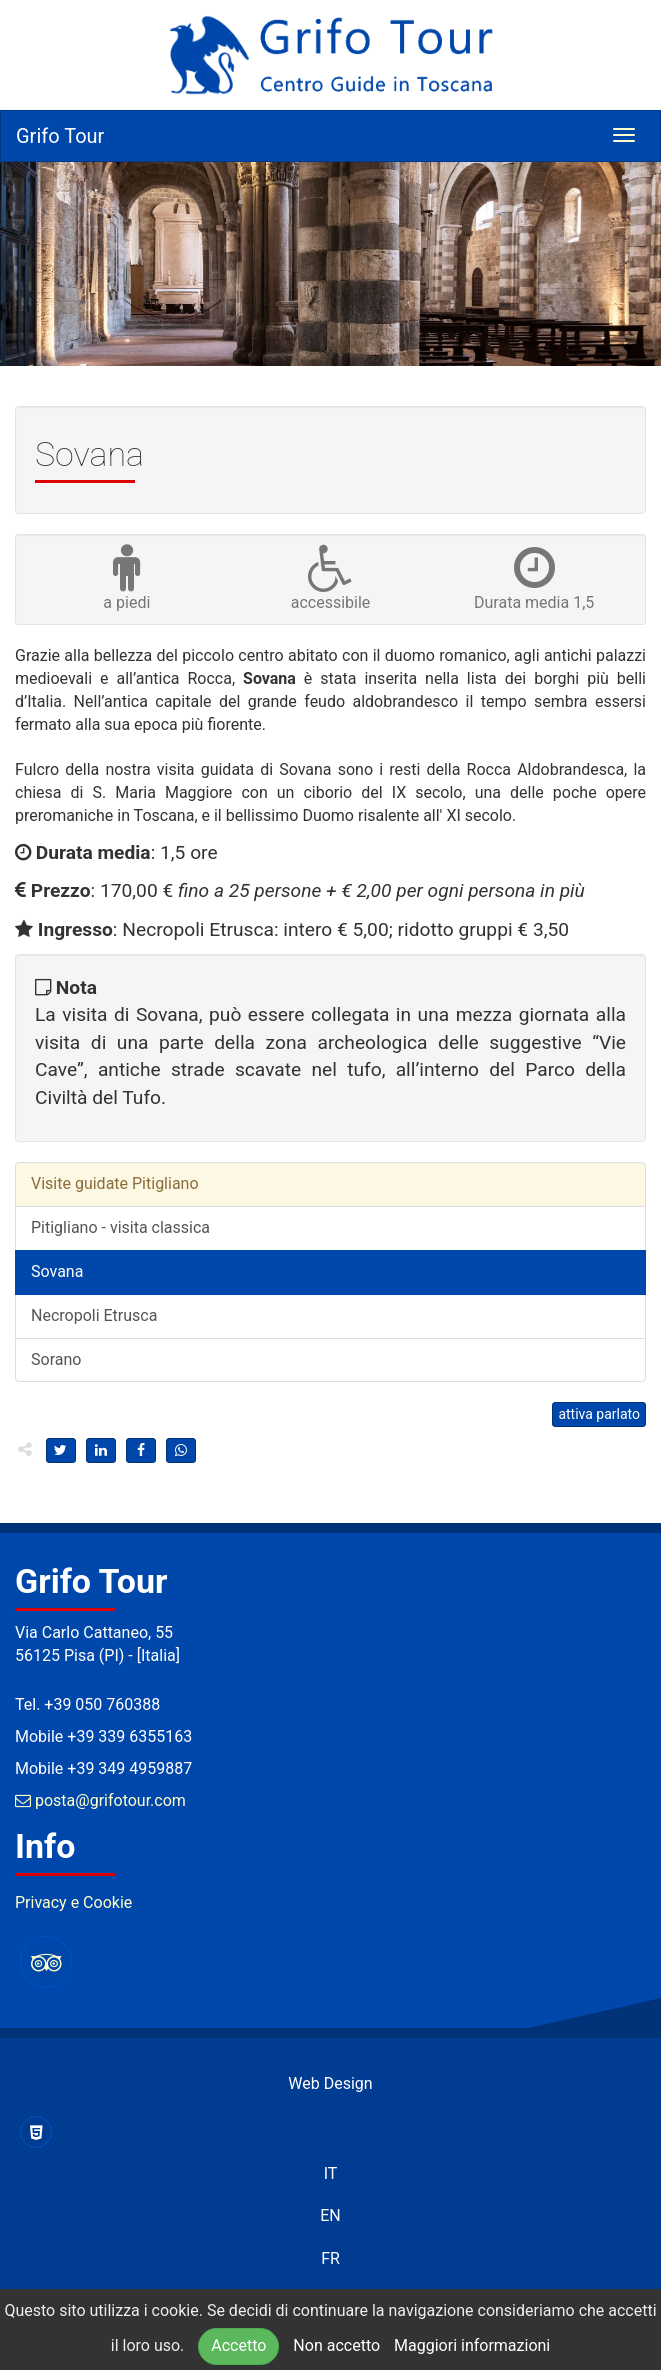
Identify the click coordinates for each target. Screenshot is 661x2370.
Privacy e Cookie (73, 1902)
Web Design (330, 2083)
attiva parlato (599, 1414)
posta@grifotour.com (100, 1800)
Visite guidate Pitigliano (115, 1183)
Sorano (56, 1359)
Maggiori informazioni (472, 2345)
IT (331, 2173)
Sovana (57, 1271)
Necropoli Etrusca (94, 1315)
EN (330, 2215)
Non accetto (336, 2345)
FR (330, 2258)
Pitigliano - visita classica (120, 1227)
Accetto (238, 2345)
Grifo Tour (60, 136)
